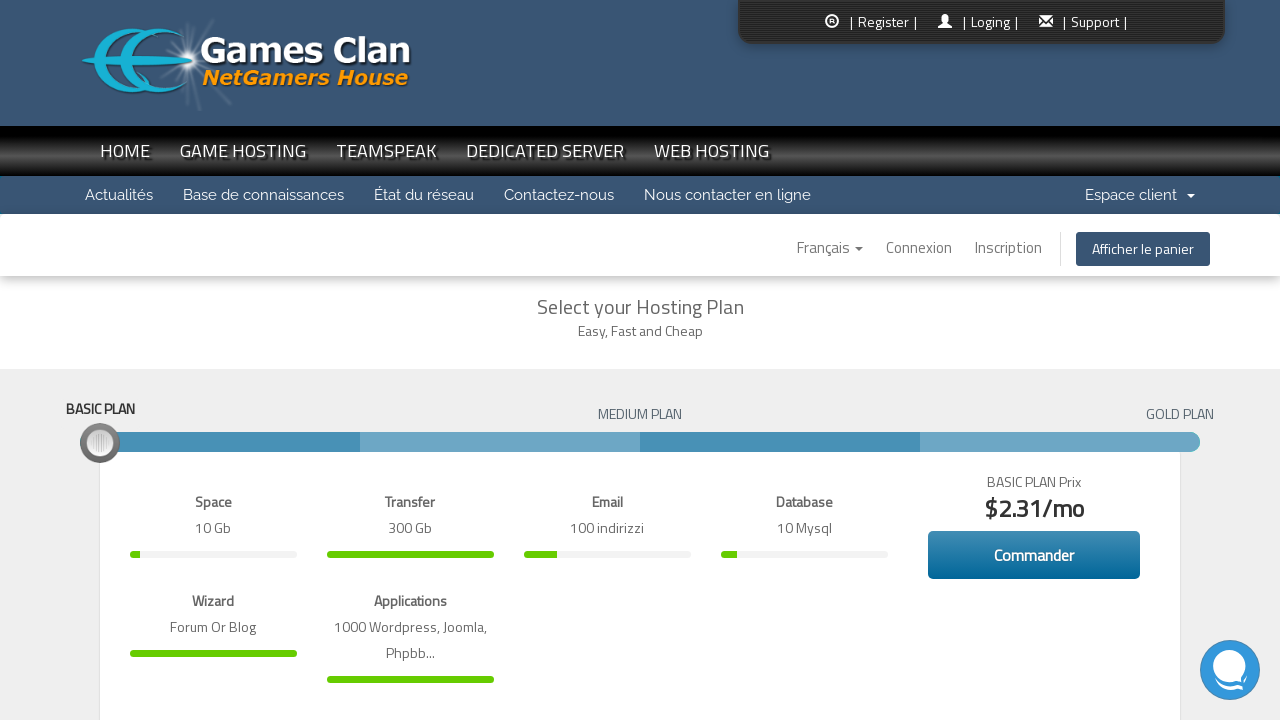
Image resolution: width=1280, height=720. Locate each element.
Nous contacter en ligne (727, 195)
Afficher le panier (1143, 248)
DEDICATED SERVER (545, 150)
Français (830, 247)
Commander (1034, 555)
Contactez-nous (559, 195)
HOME (125, 150)
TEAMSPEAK (386, 150)
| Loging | (990, 21)
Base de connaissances (263, 195)
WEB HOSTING (711, 150)
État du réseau (424, 195)
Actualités (119, 195)
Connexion (919, 247)
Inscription (1008, 247)
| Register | (883, 21)
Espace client (1140, 195)
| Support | (1095, 21)
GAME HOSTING (243, 150)
